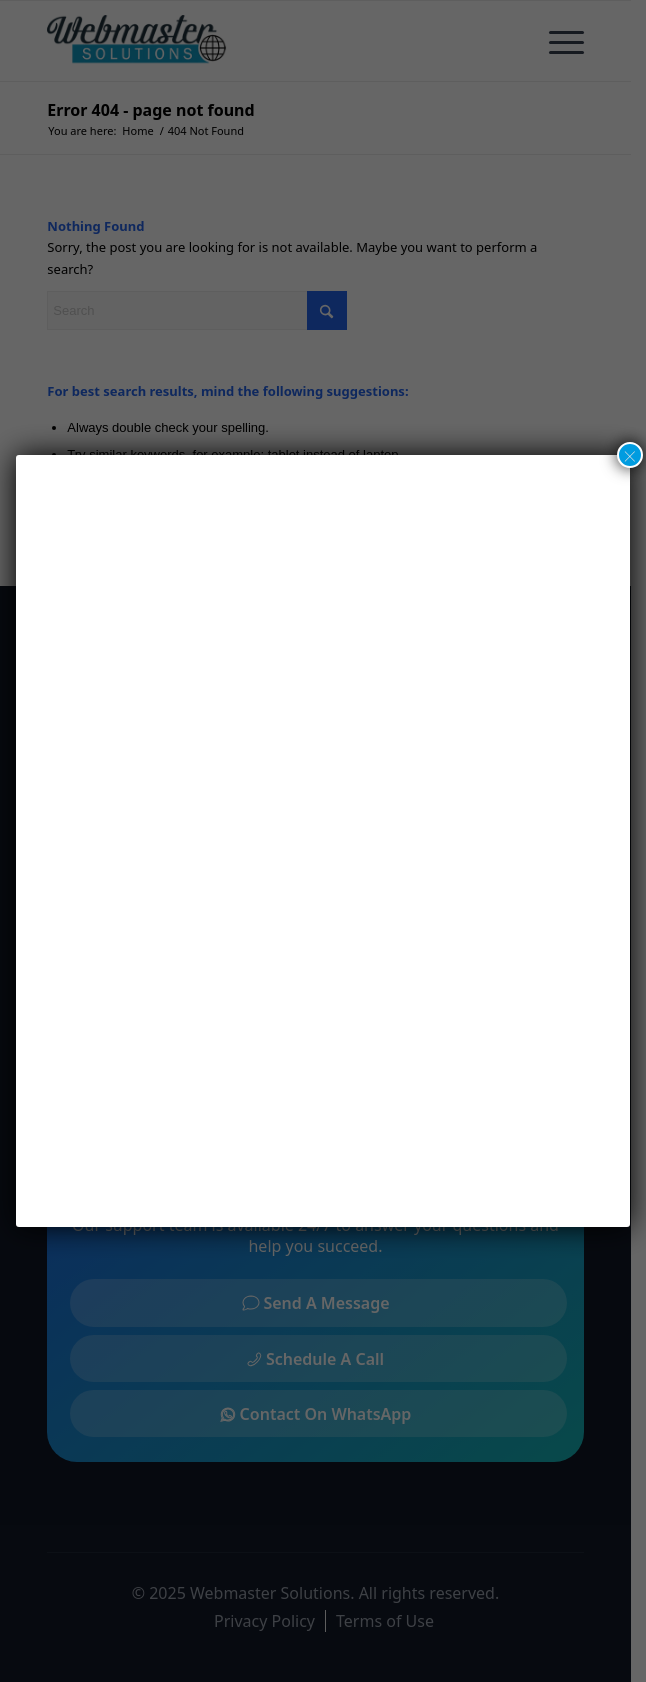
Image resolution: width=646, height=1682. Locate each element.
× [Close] (630, 455)
